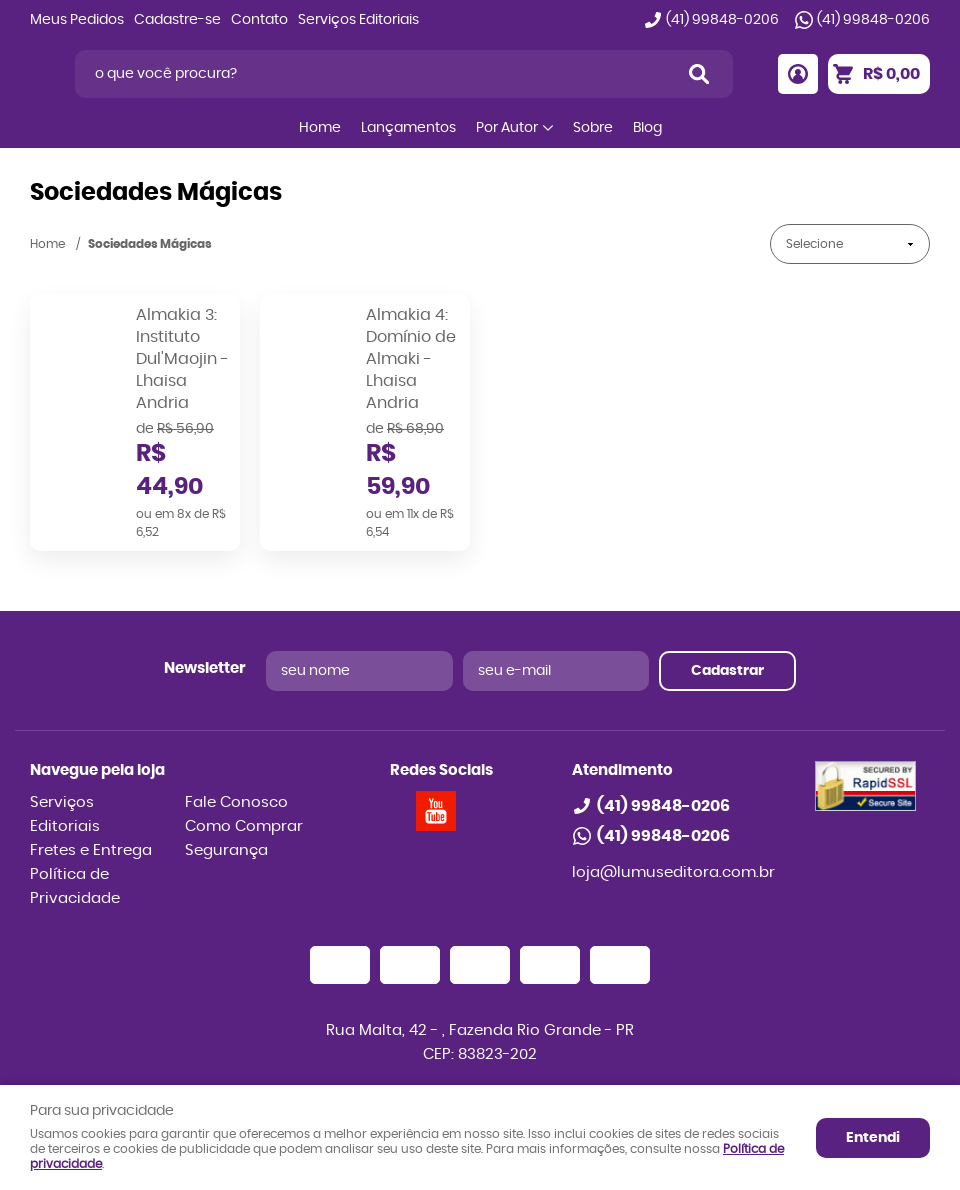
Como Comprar (244, 826)
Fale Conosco (236, 802)
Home (320, 128)
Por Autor (507, 128)
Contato (259, 20)
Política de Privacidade (75, 886)
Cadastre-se (177, 20)
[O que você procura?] (699, 74)
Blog (647, 128)
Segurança (226, 850)
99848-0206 (722, 20)
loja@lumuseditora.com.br (673, 872)
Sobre (593, 128)
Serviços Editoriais (358, 20)
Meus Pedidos (77, 20)
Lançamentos (408, 128)
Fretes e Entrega (91, 850)
